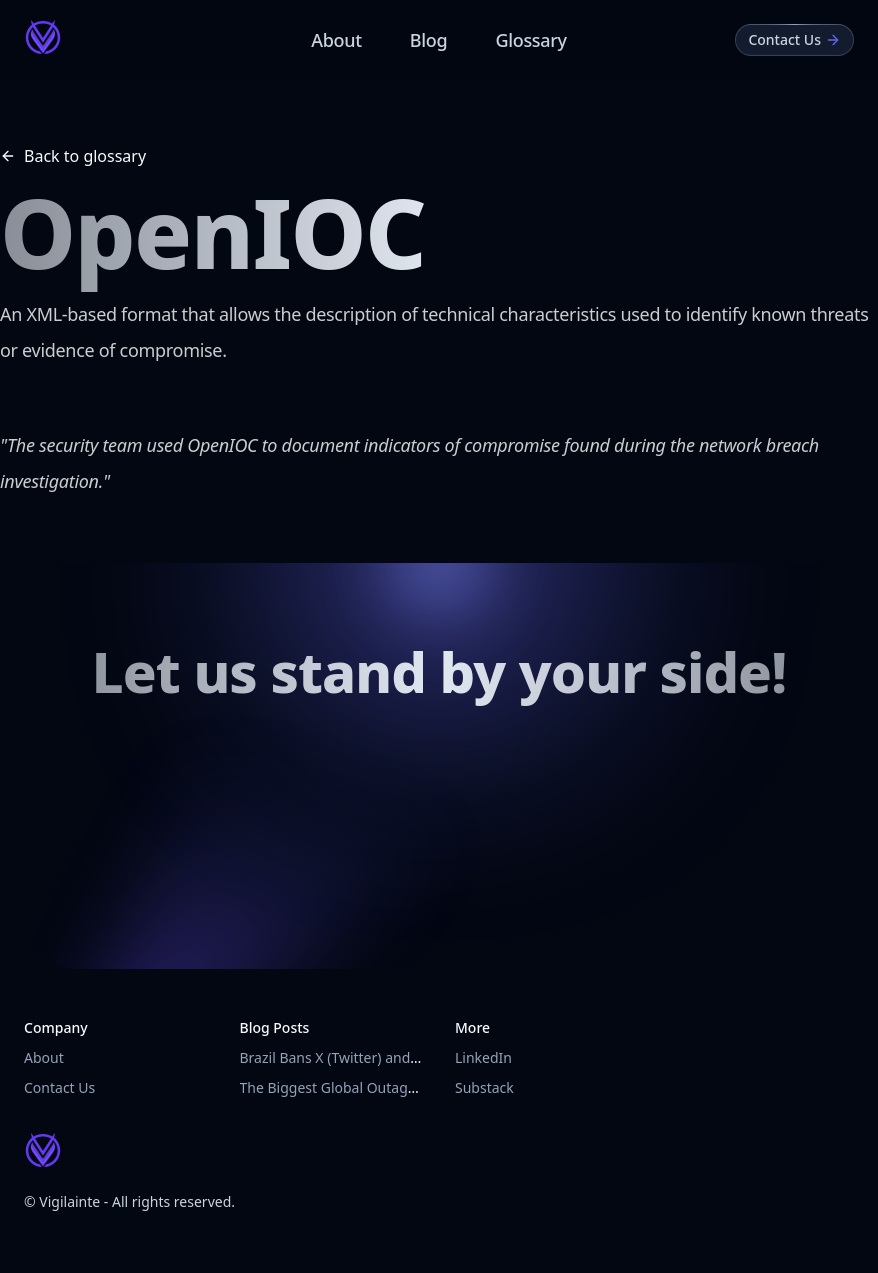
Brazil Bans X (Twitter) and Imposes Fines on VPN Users (420, 1057)
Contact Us (59, 1087)
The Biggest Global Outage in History (361, 1087)
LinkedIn (483, 1057)
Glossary (530, 40)
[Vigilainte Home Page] (43, 37)
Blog (429, 40)
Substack (484, 1087)
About (336, 40)
